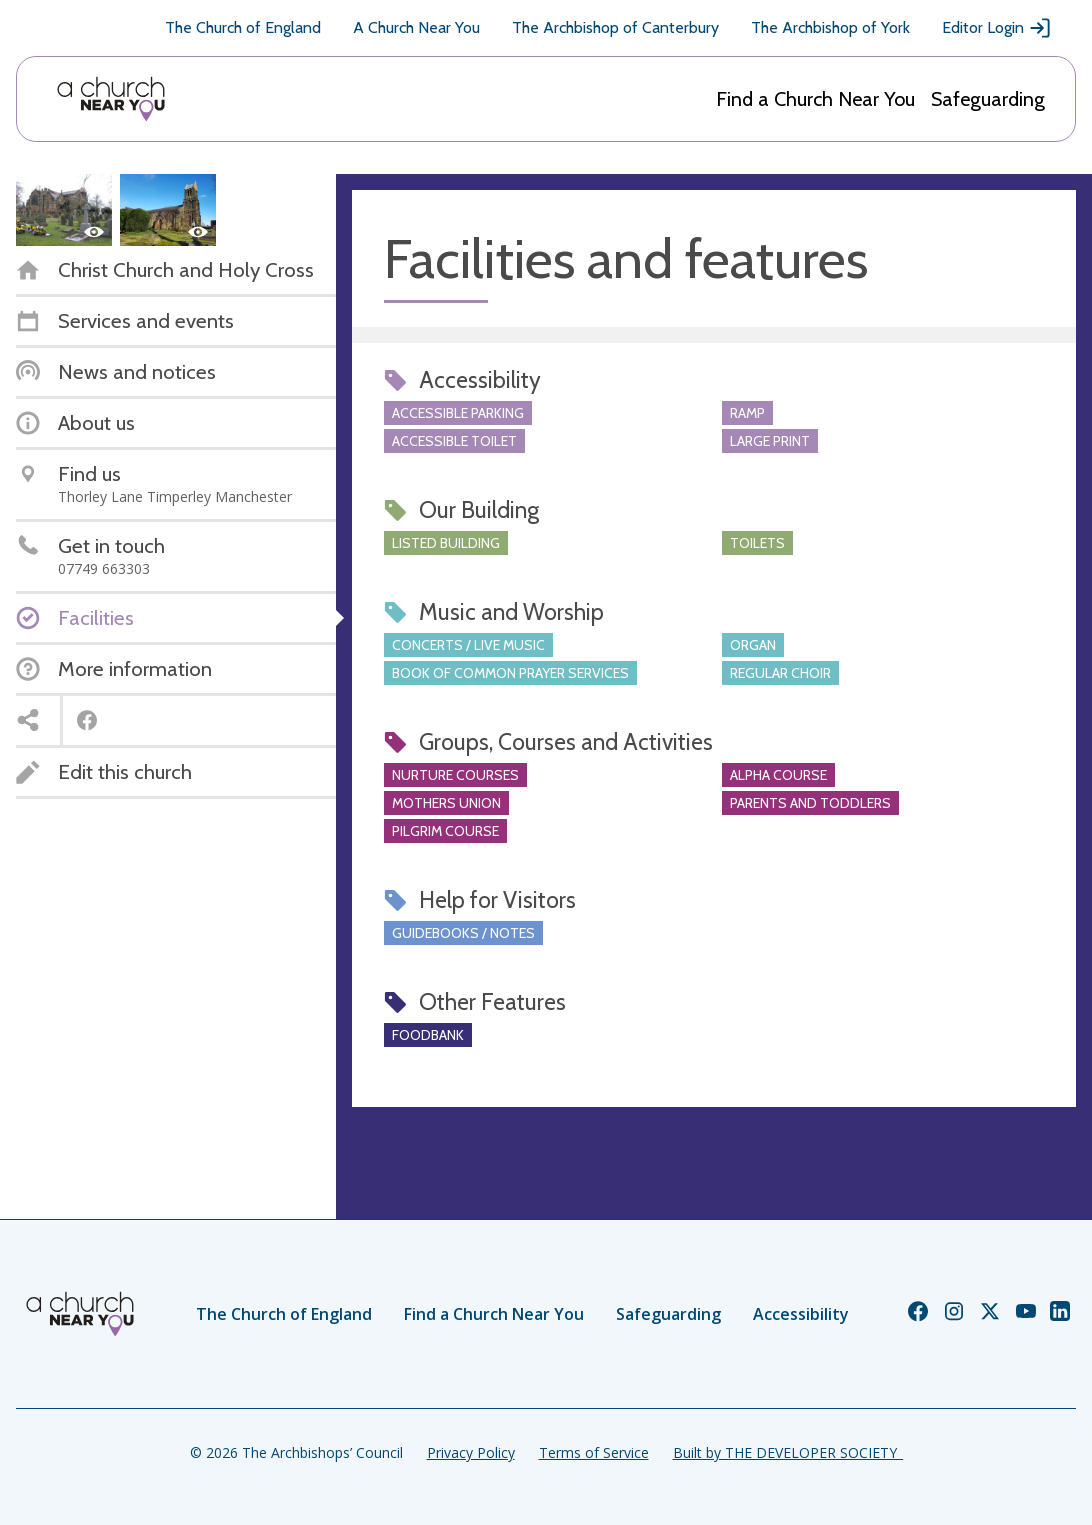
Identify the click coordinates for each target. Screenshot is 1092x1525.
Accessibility (801, 1314)
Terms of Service (594, 1452)
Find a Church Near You (815, 99)
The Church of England (243, 27)
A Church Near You (416, 27)
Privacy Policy (471, 1452)
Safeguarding (988, 99)
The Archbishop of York (830, 27)
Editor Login (997, 28)
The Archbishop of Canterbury (615, 27)
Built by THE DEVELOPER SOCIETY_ (788, 1452)
